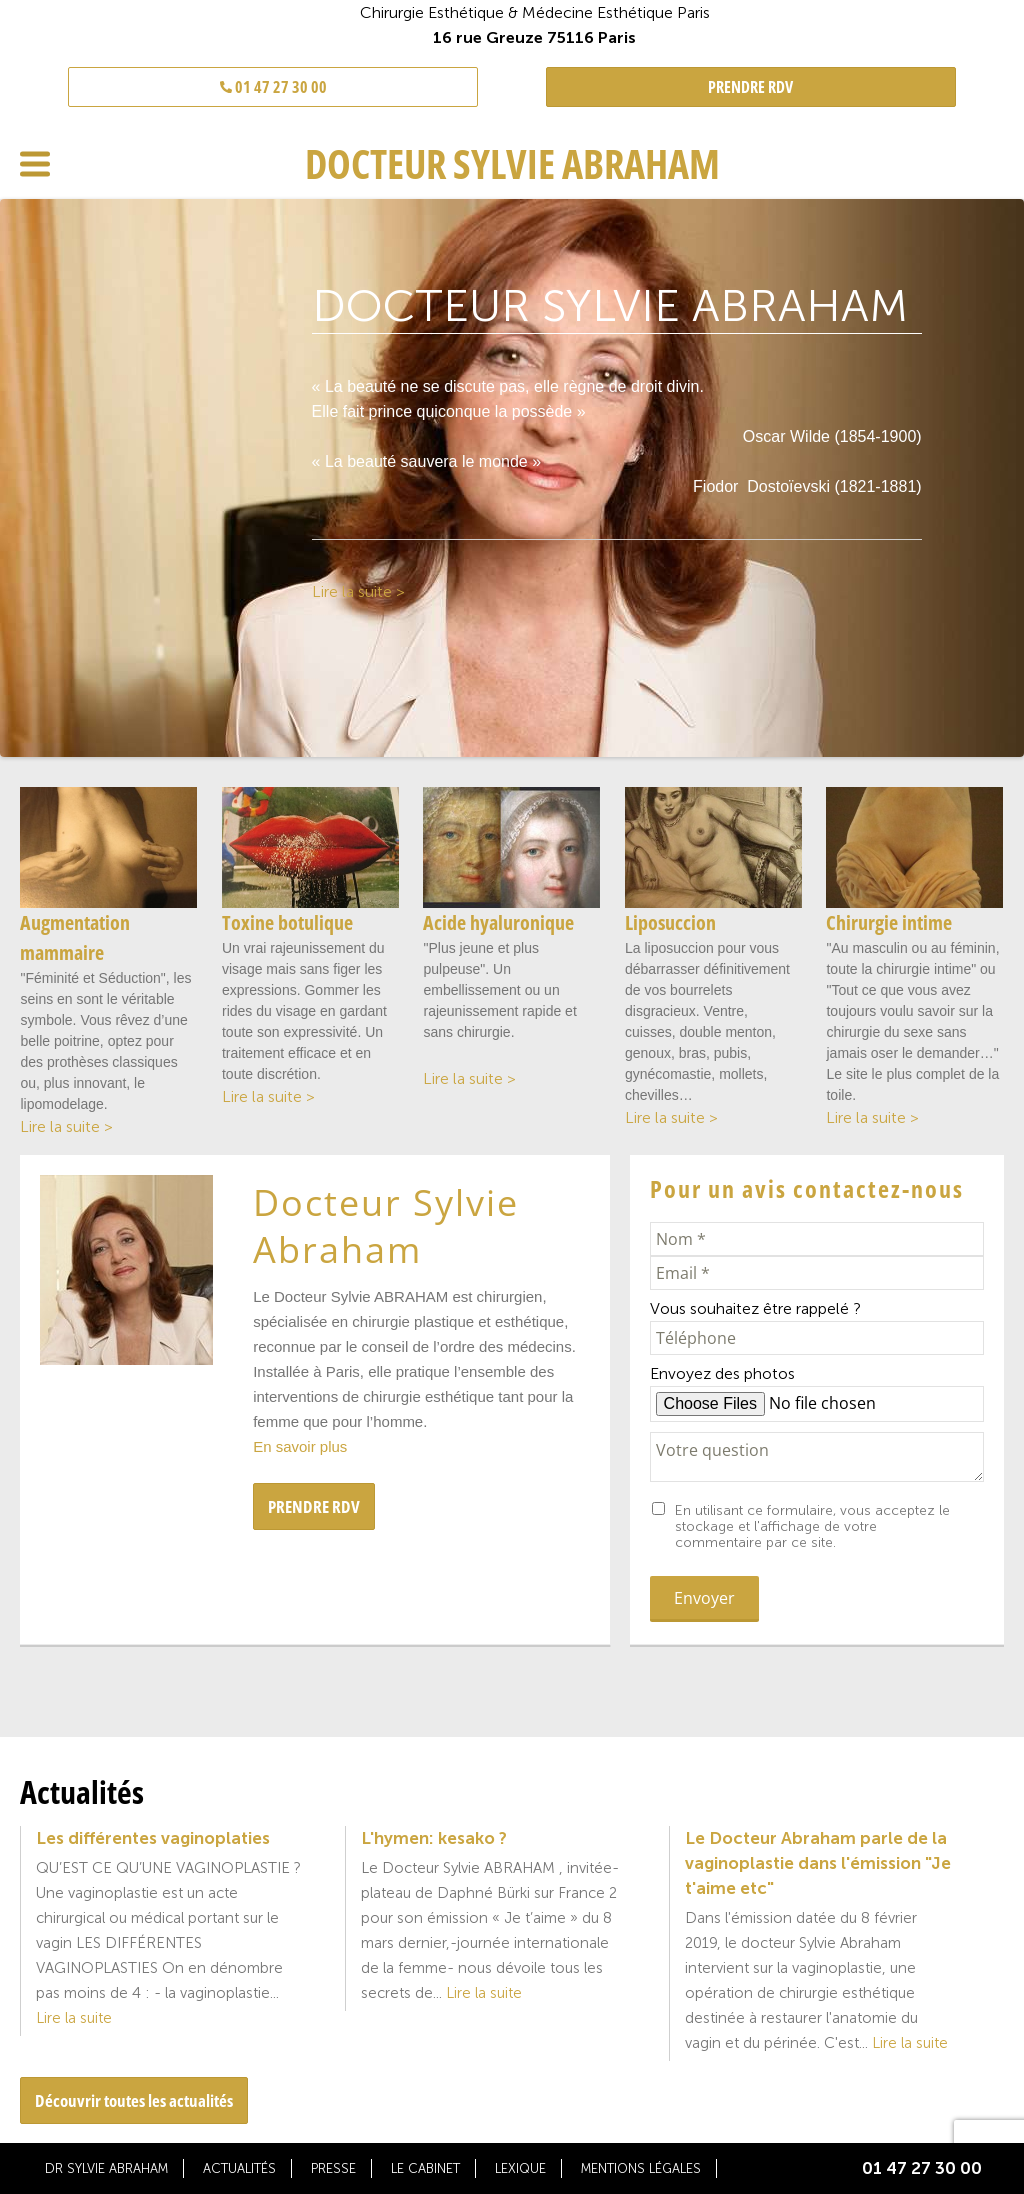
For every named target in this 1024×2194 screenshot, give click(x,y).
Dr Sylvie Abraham (106, 2168)
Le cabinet (425, 2168)
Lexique (520, 2168)
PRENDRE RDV (750, 87)
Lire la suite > (358, 591)
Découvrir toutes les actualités (134, 2100)
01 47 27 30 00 (273, 87)
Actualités (239, 2168)
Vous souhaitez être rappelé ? (755, 1308)
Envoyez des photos (722, 1373)
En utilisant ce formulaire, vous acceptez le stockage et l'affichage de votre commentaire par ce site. (812, 1527)
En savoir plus (300, 1446)
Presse (333, 2168)
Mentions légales (641, 2168)
